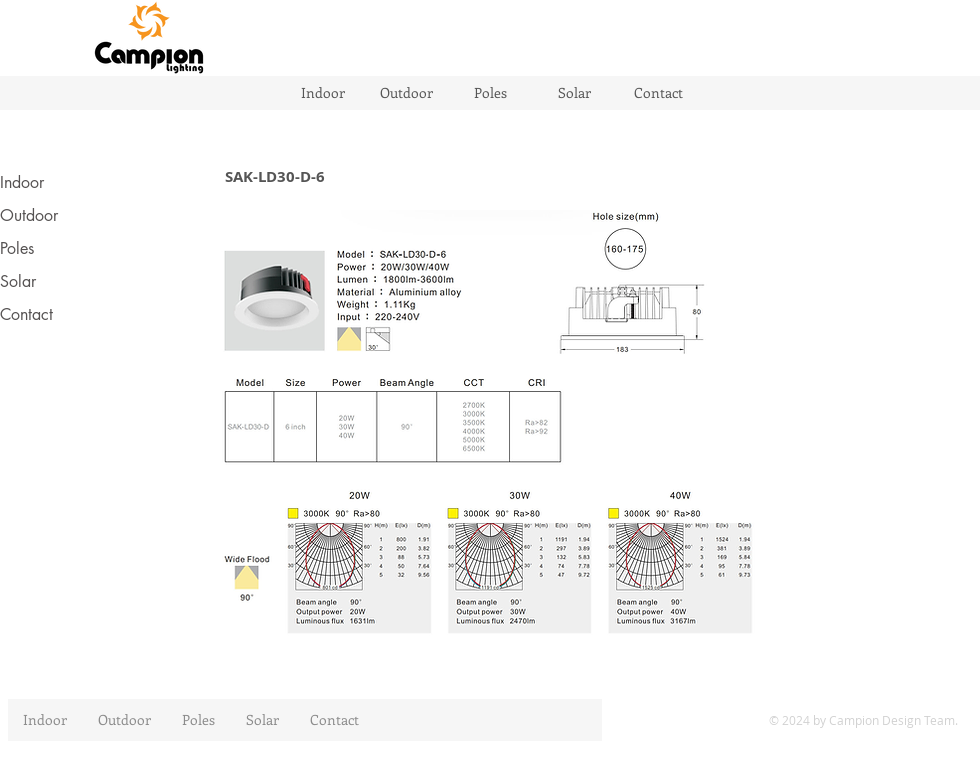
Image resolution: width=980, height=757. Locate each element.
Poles (17, 248)
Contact (26, 314)
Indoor (22, 182)
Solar (18, 281)
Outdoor (29, 215)
